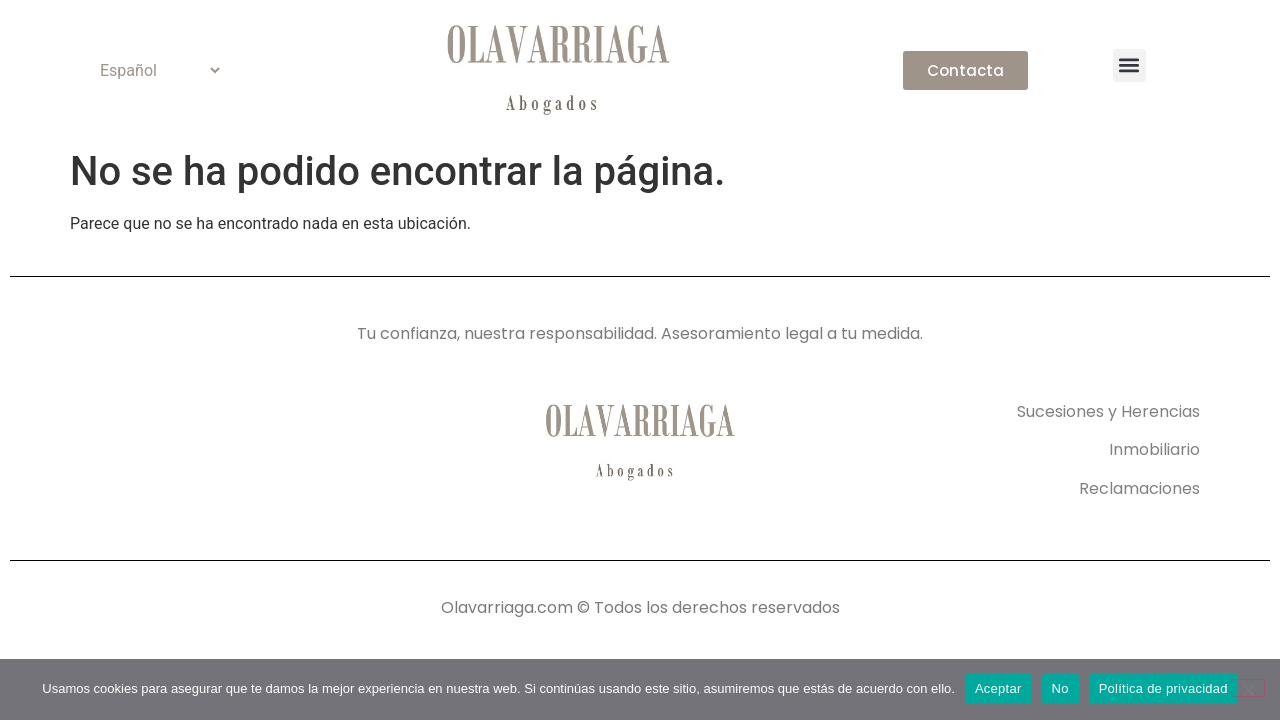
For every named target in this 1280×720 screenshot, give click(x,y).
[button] (1129, 65)
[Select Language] (151, 70)
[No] (1248, 688)
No (1060, 688)
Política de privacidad (1163, 688)
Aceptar (998, 688)
